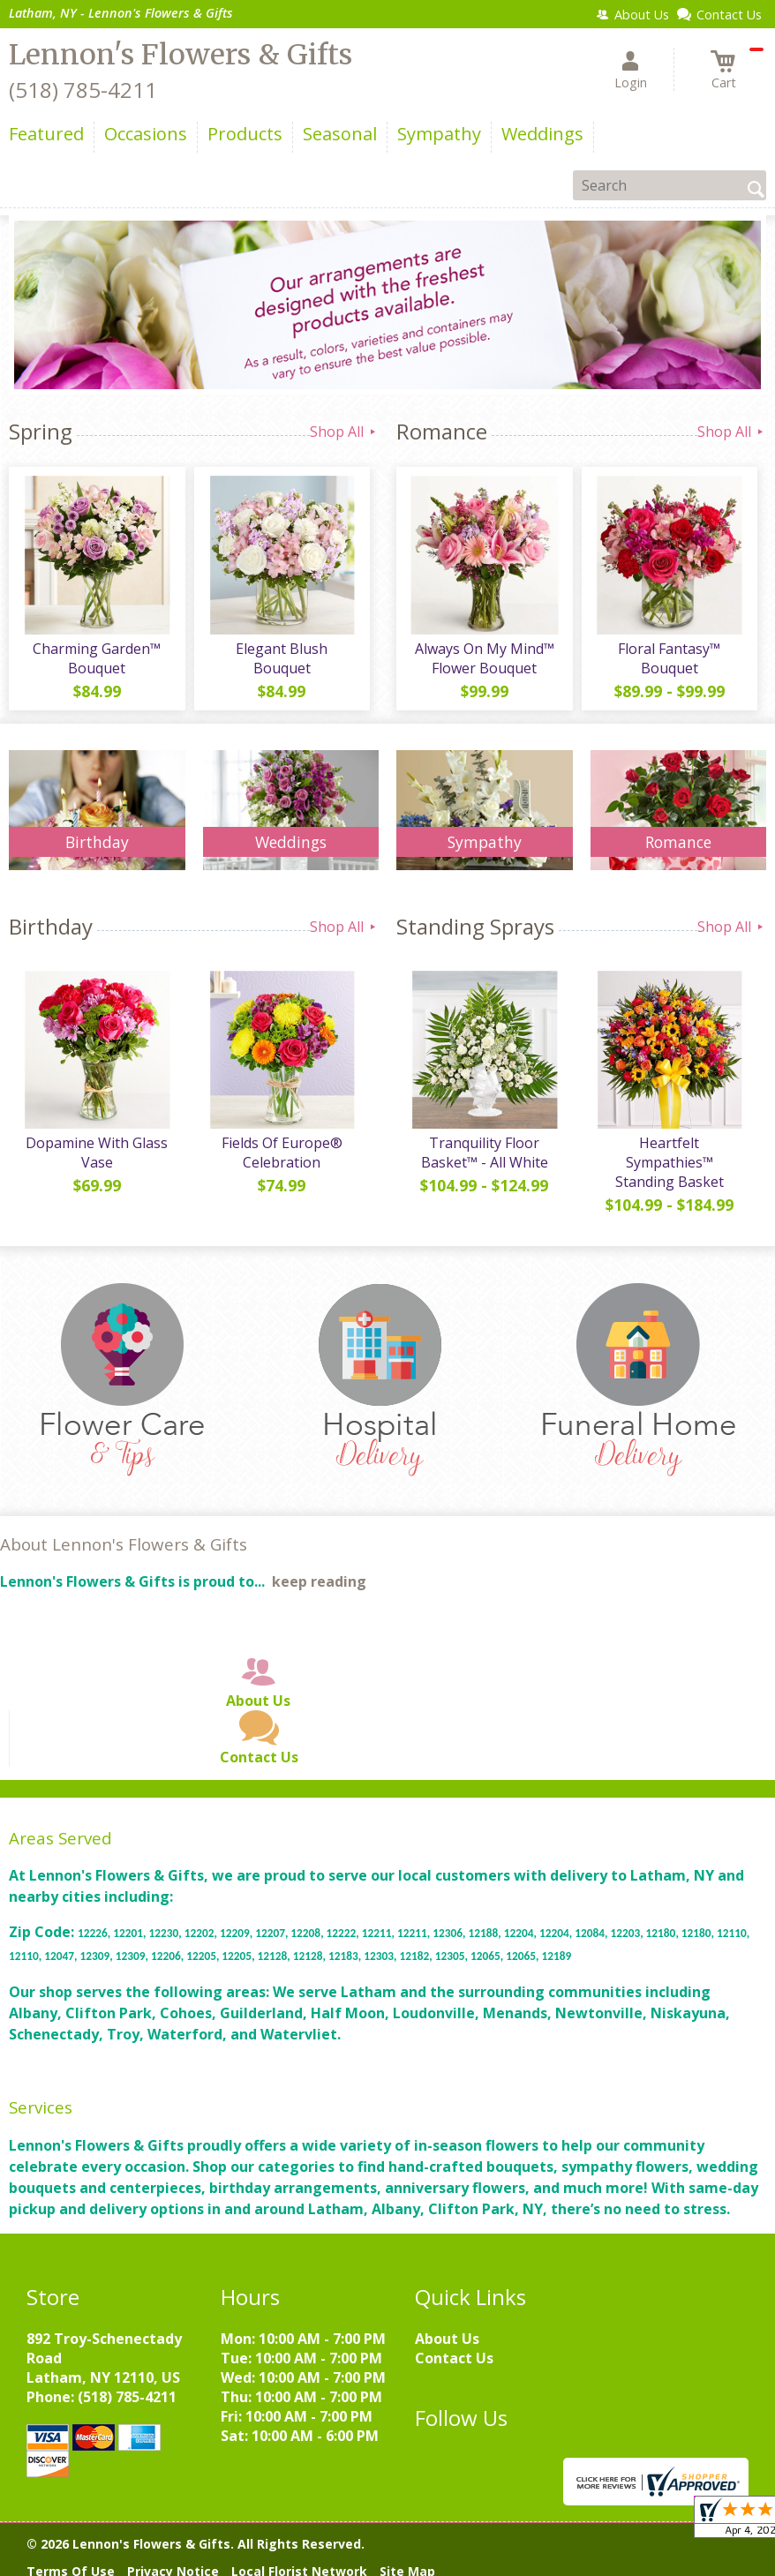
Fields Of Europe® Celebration (282, 1152)
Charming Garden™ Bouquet (97, 658)
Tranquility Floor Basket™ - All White (484, 1152)
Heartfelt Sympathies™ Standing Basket (669, 1162)
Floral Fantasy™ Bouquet (669, 658)
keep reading (319, 1581)
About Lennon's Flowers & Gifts (123, 1544)
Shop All (344, 431)
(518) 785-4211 (83, 89)
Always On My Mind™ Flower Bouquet (484, 658)
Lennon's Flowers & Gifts (180, 54)
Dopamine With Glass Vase (97, 1152)
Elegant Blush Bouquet (281, 658)
